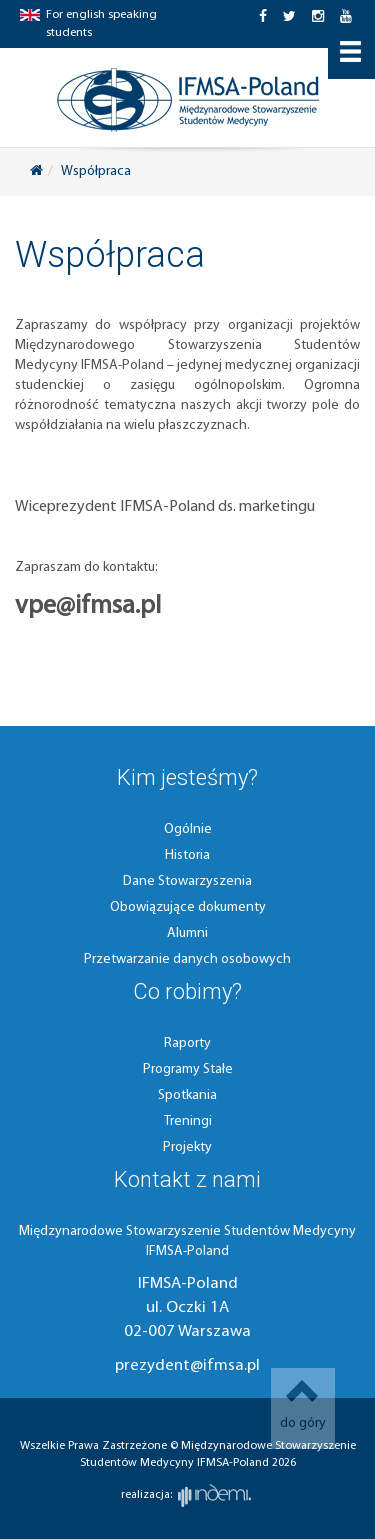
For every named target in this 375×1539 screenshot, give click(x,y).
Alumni (187, 933)
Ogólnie (188, 829)
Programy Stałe (188, 1069)
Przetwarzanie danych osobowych (187, 959)
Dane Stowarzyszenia (187, 881)
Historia (187, 855)
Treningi (188, 1121)
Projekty (187, 1147)
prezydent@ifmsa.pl (187, 1365)
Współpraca (96, 171)
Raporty (187, 1043)
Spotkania (187, 1095)
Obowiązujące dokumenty (188, 907)
